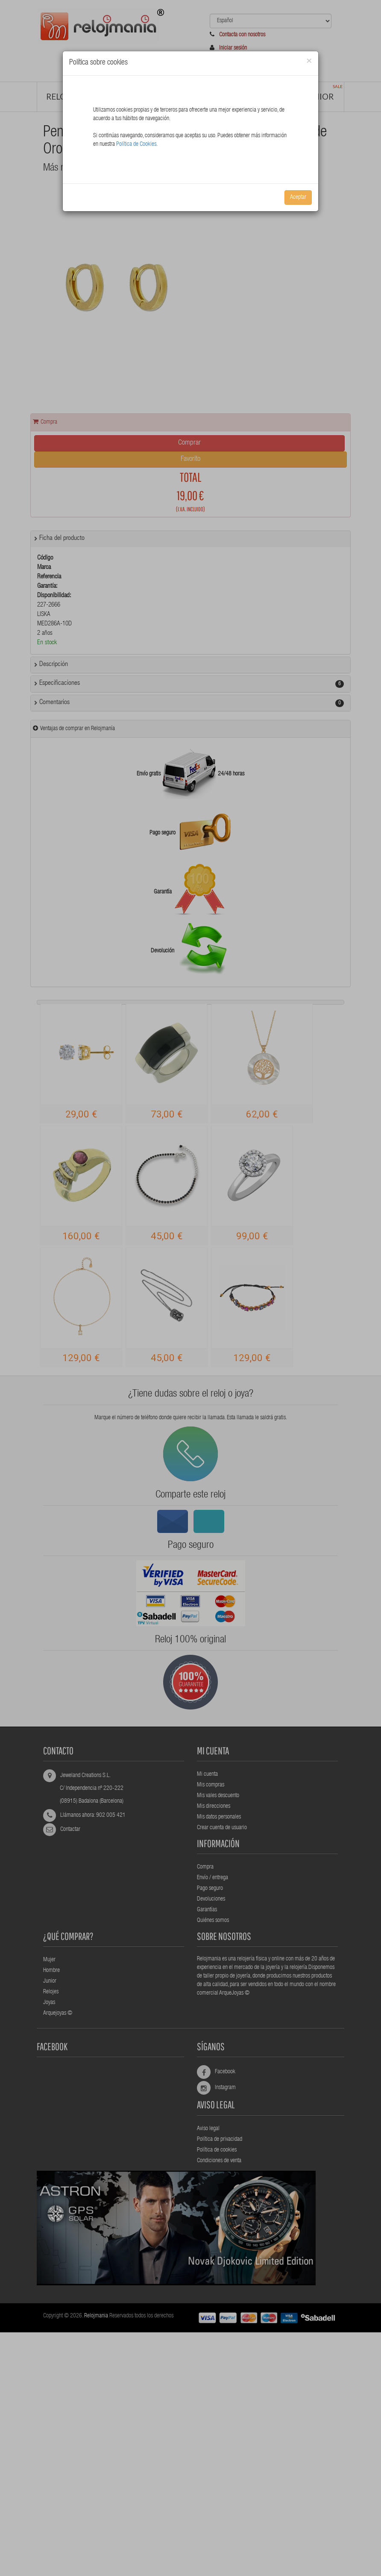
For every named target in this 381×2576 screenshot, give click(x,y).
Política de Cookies (136, 144)
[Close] (309, 61)
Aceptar (298, 197)
